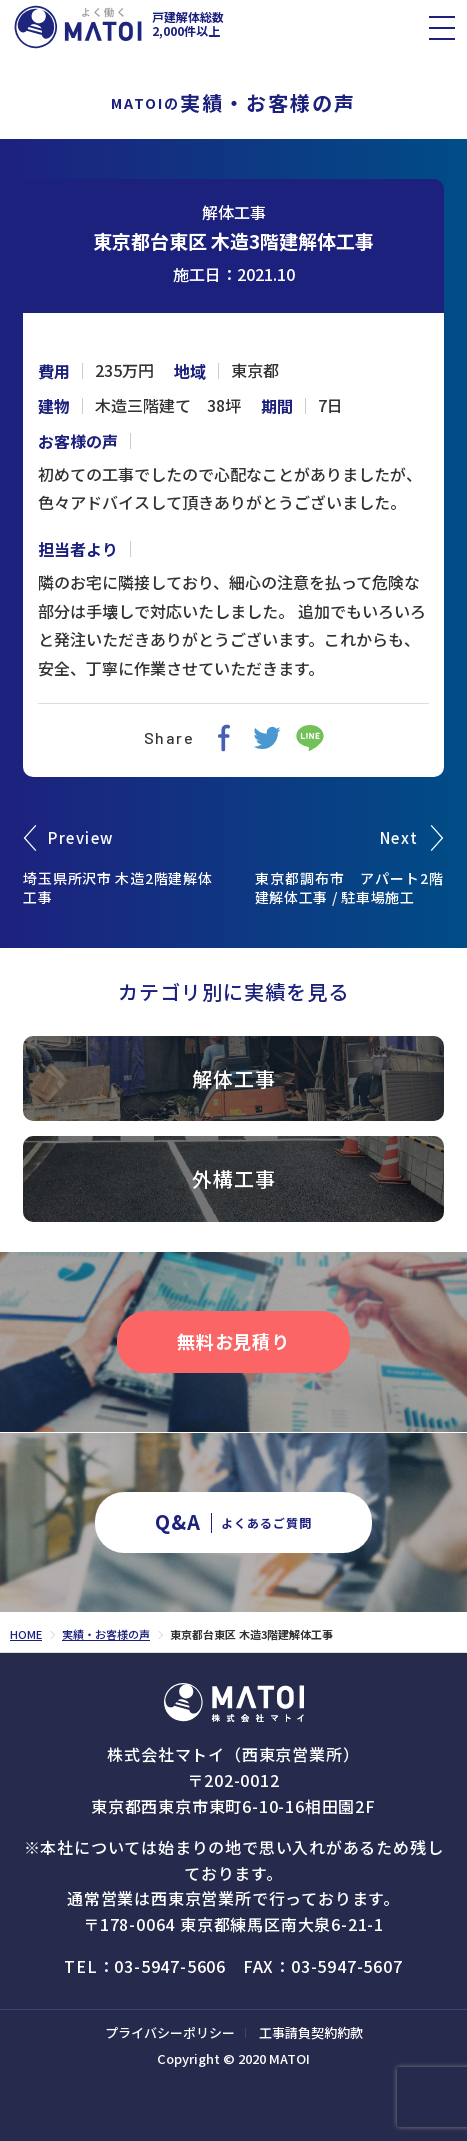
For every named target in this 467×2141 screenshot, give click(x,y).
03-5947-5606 (170, 1966)
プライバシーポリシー (170, 2032)
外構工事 (234, 1178)
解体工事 (234, 212)
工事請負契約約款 (311, 2032)
